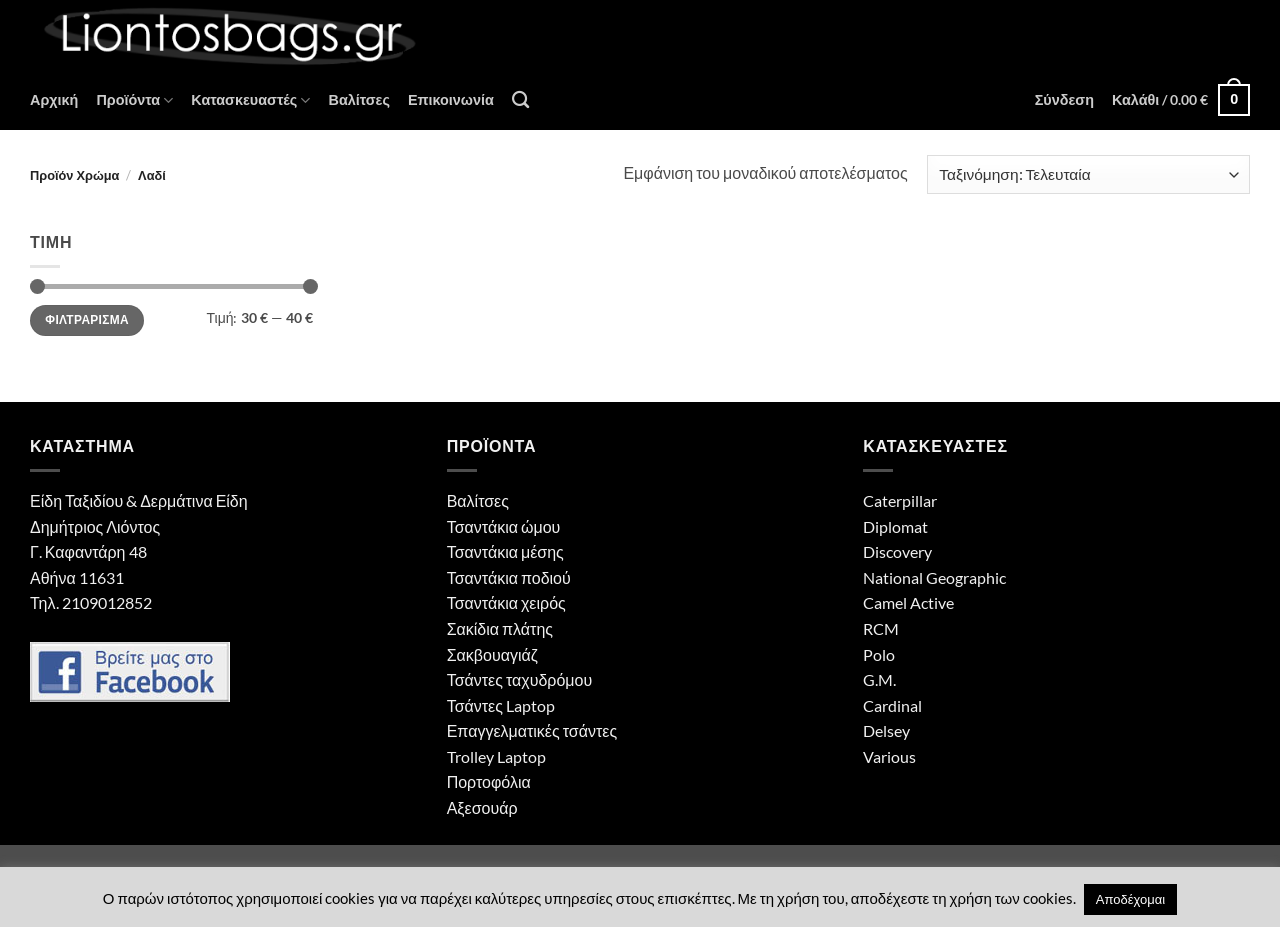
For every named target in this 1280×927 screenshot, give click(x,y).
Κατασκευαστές (250, 100)
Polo (879, 654)
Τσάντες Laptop (501, 705)
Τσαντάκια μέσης (505, 551)
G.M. (879, 679)
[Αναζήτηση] (520, 100)
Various (889, 756)
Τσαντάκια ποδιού (509, 577)
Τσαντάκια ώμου (504, 526)
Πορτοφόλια (489, 781)
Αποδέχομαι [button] (1130, 899)
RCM (881, 628)
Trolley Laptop (496, 756)
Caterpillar (900, 500)
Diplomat (895, 526)
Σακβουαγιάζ (492, 654)
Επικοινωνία (451, 99)
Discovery (897, 551)
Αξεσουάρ (482, 807)
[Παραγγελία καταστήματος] (1088, 174)
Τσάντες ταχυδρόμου (520, 679)
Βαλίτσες (358, 99)
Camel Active (908, 602)
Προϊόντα (134, 100)
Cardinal (892, 705)
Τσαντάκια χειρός (506, 602)
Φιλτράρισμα (87, 319)
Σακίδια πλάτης (500, 628)
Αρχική (54, 99)
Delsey (886, 730)
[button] (1064, 100)
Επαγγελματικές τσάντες (532, 730)
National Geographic (934, 577)
